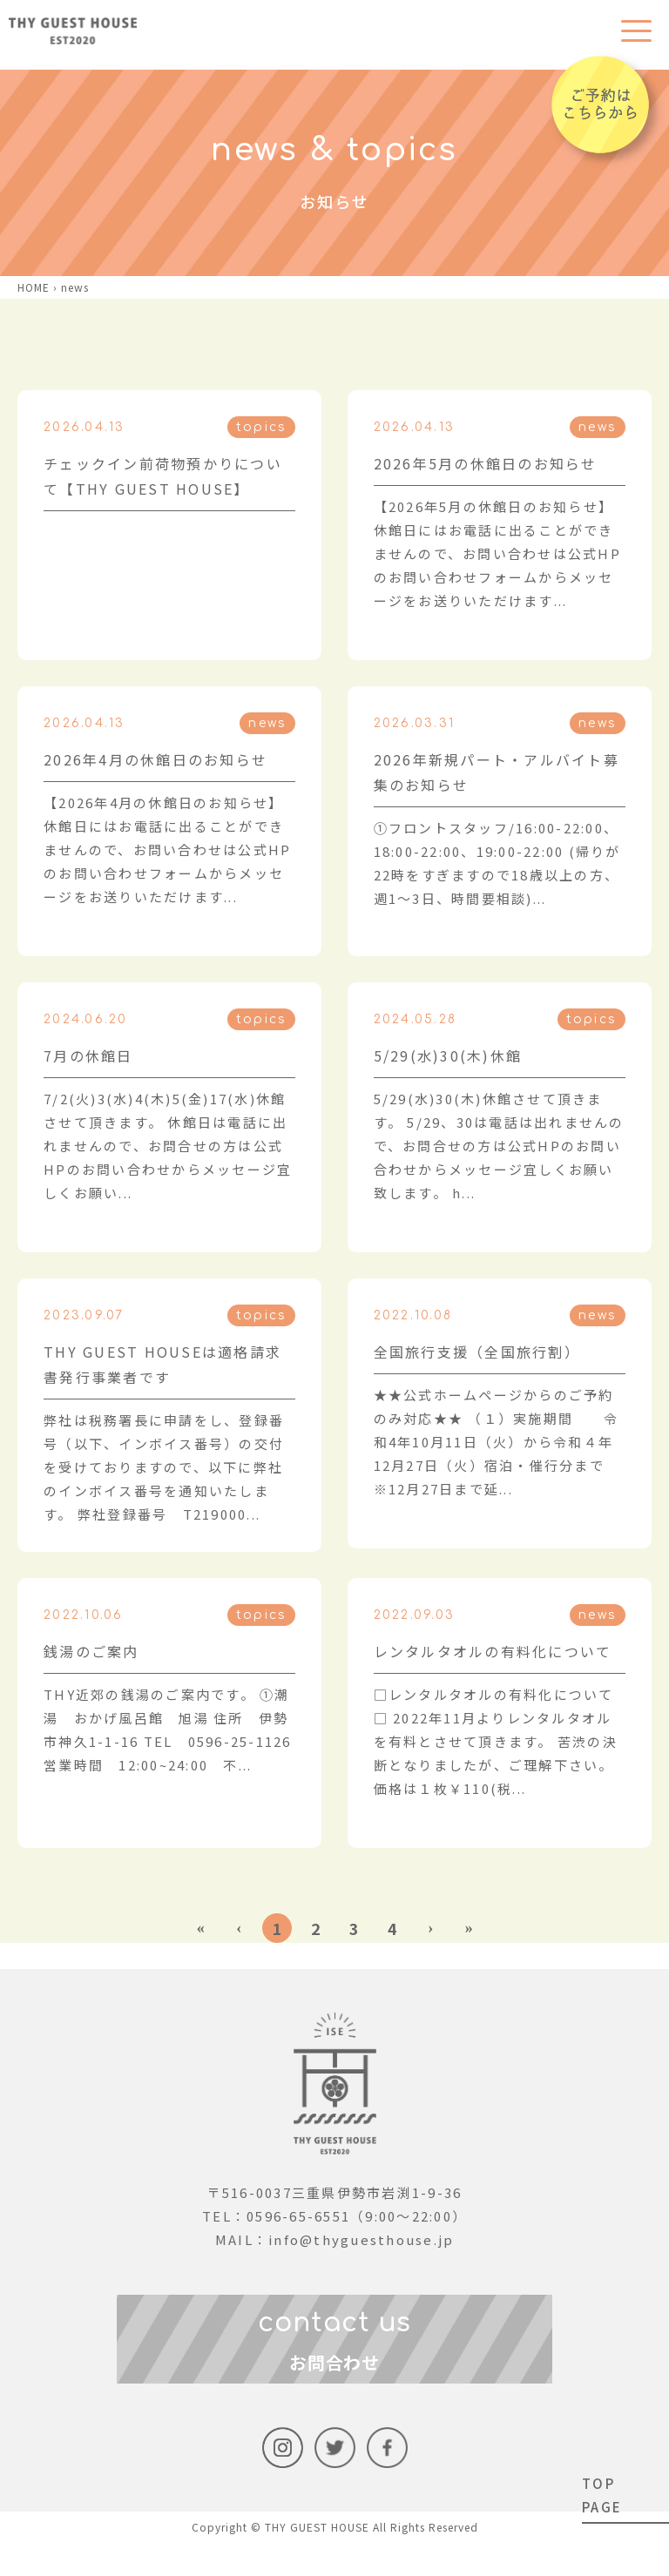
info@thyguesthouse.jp (361, 2239)
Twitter (334, 2480)
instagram (282, 2480)
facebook (387, 2480)
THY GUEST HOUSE (317, 2559)
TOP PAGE (602, 2495)
